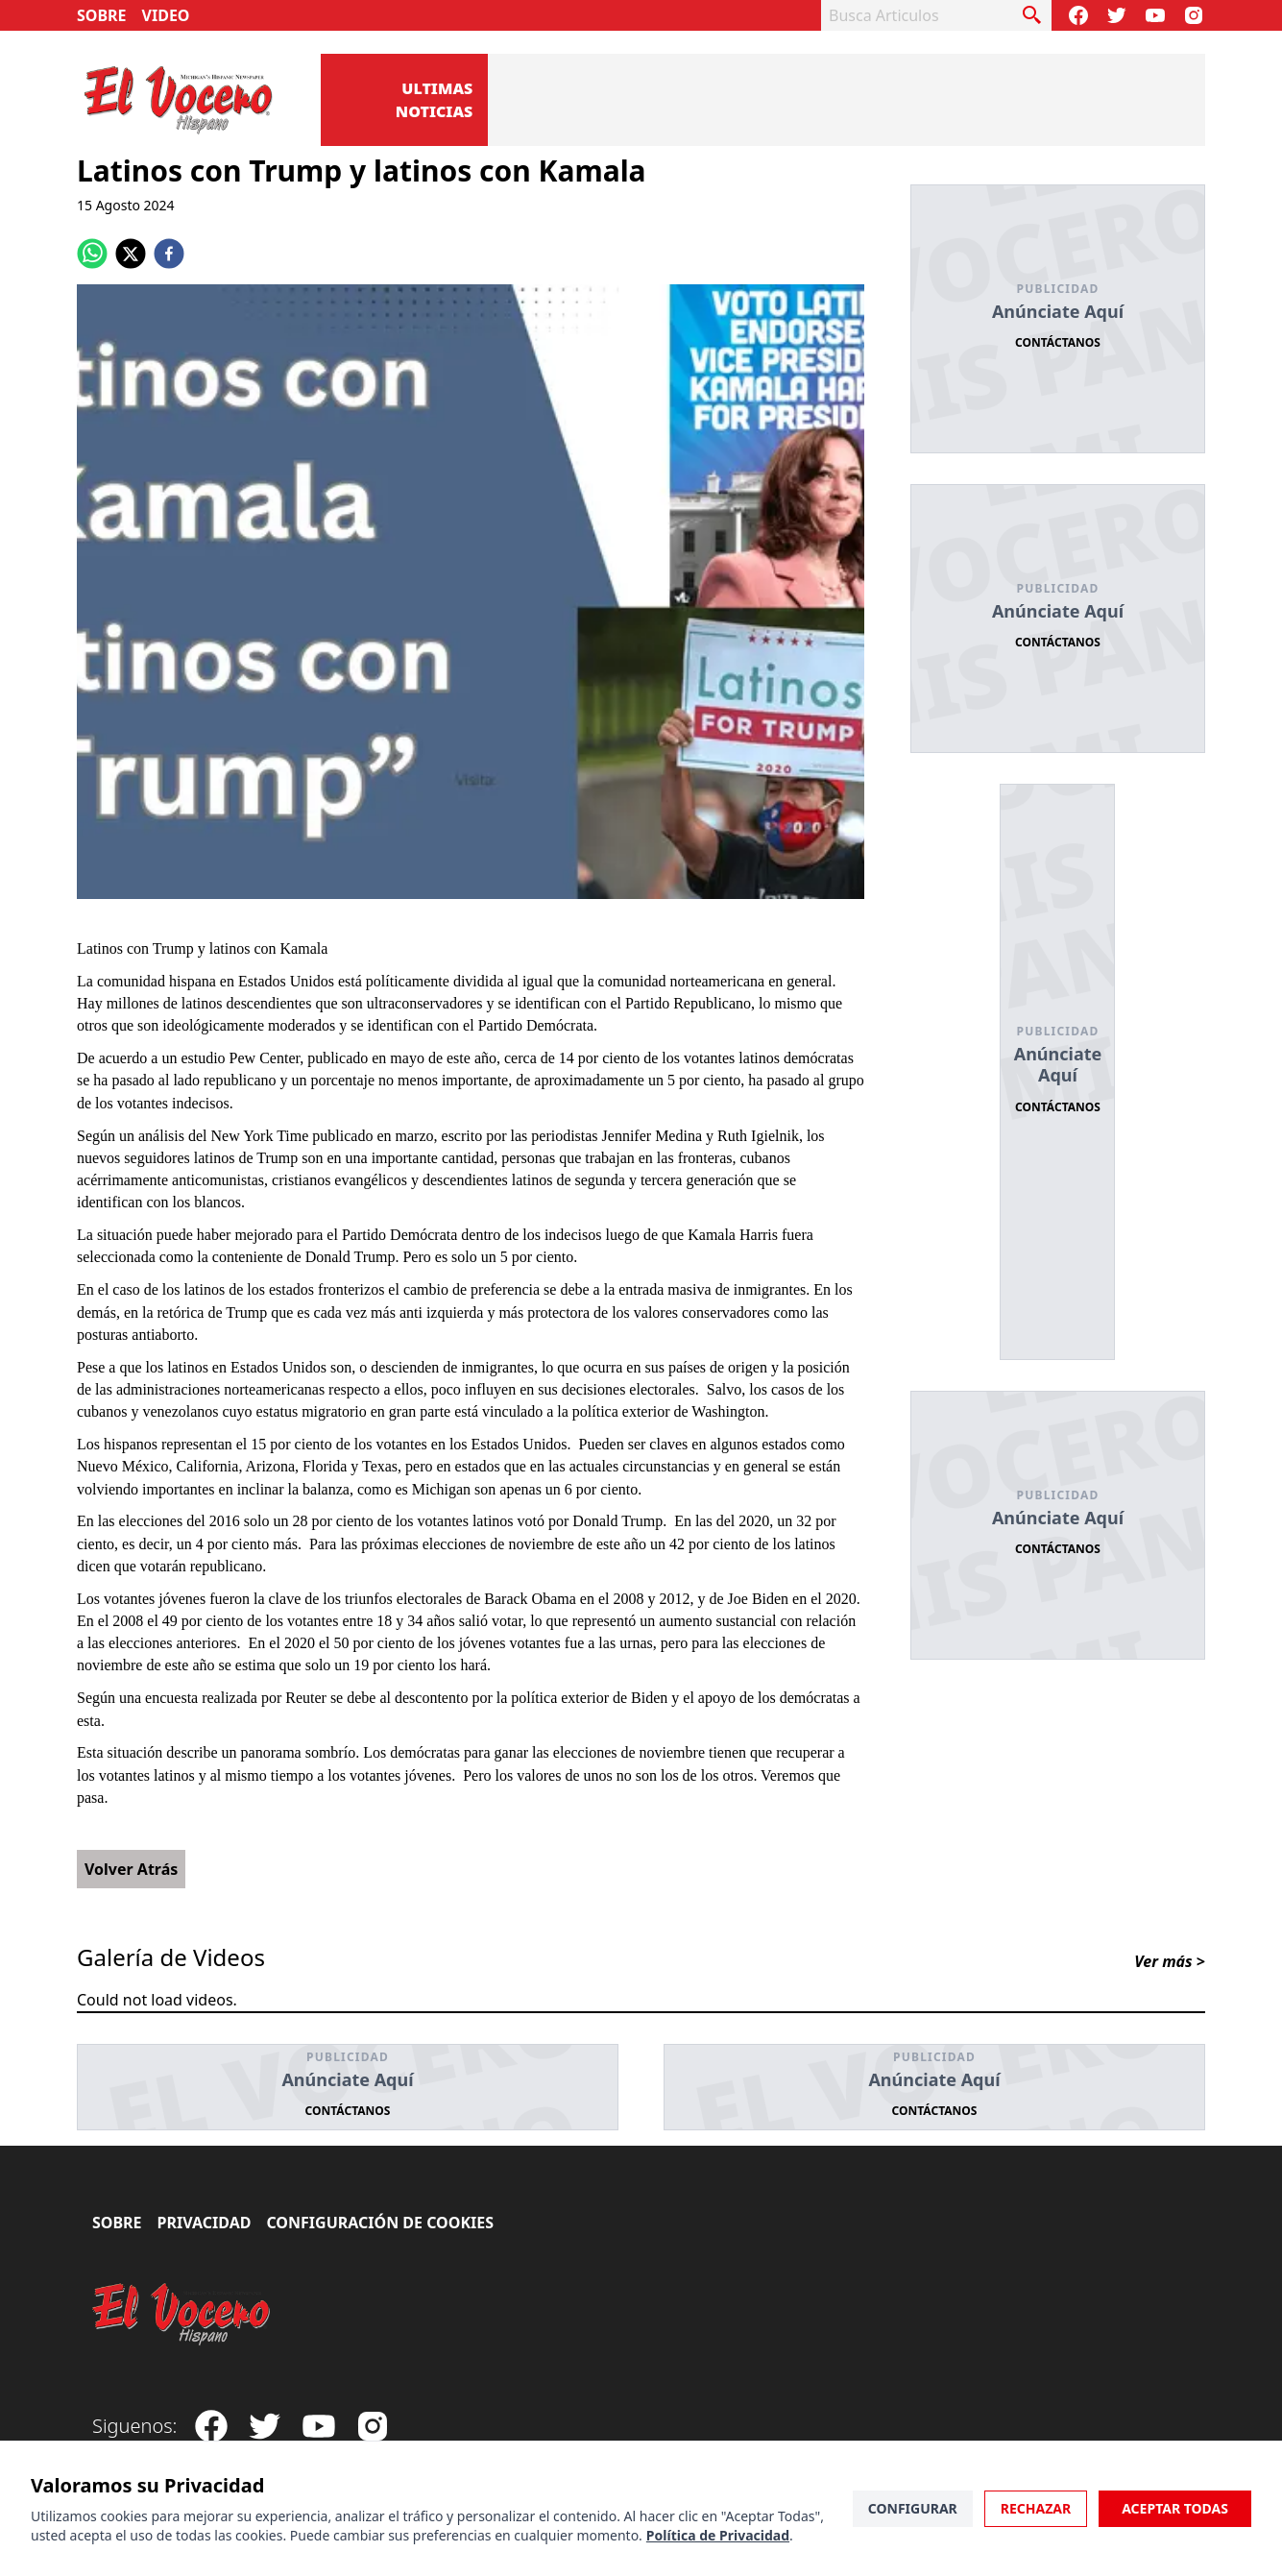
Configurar (912, 2508)
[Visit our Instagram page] (1193, 15)
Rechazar (1036, 2508)
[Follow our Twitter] (1116, 15)
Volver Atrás (131, 1869)
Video (166, 15)
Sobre (102, 15)
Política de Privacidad (717, 2535)
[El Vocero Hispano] (182, 2315)
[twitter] (130, 253)
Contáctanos (1058, 342)
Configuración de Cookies (380, 2222)
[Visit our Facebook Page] (1078, 15)
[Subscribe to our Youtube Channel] (1155, 15)
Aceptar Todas (1175, 2508)
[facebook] (169, 253)
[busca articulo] (1032, 15)
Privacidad (204, 2222)
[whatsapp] (92, 253)
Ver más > (1169, 1961)
